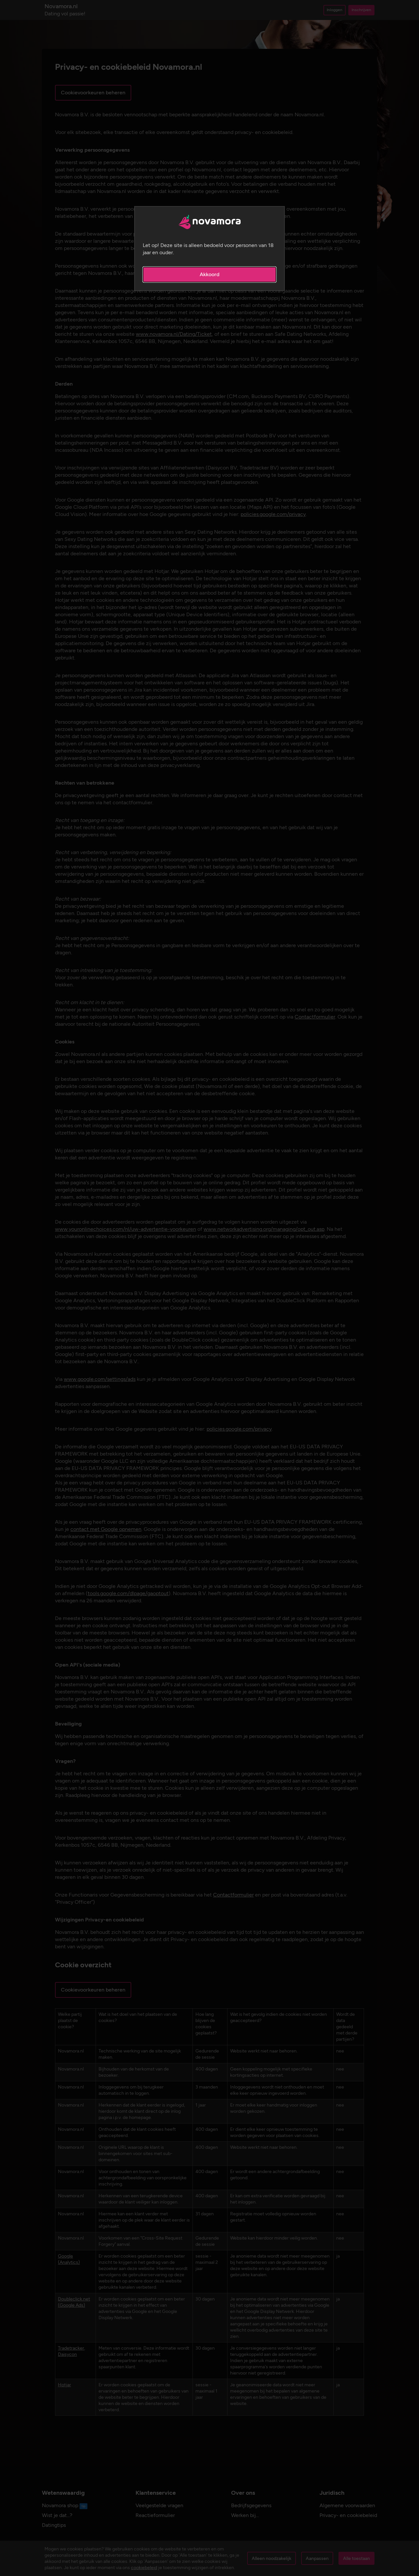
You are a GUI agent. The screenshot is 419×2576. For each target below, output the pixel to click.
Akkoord (209, 274)
